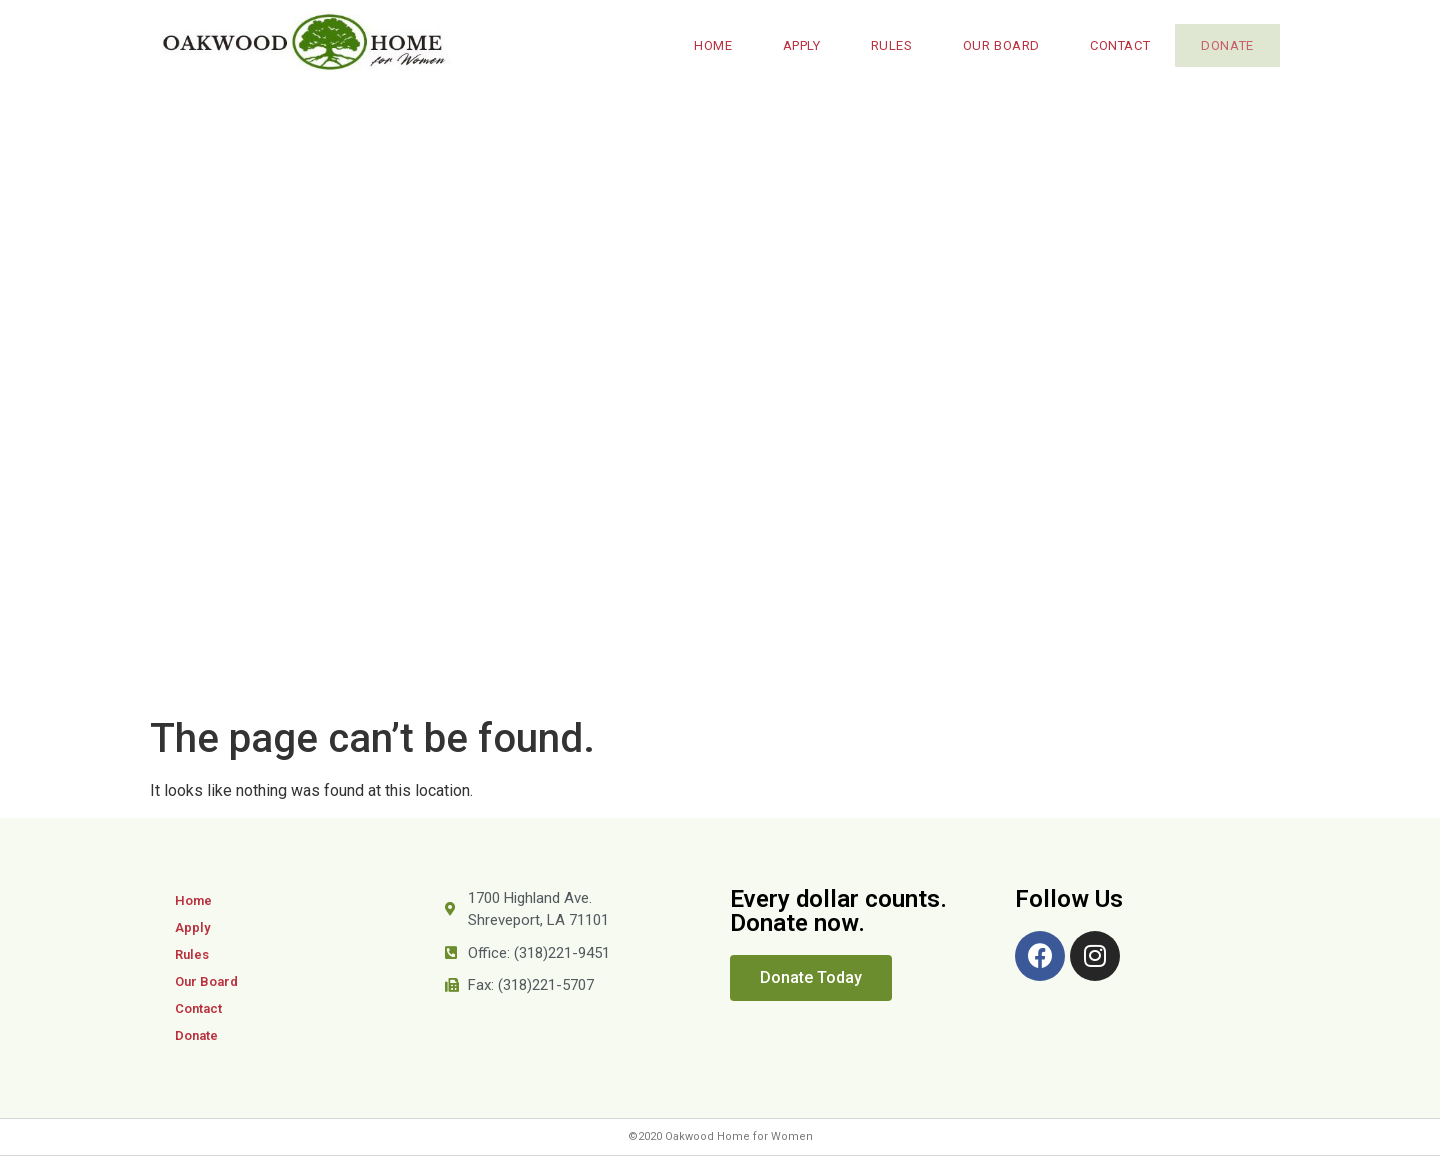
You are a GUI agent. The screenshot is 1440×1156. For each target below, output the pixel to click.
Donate (1223, 45)
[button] (811, 978)
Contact (1112, 45)
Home (705, 45)
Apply (794, 45)
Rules (884, 45)
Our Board (993, 45)
